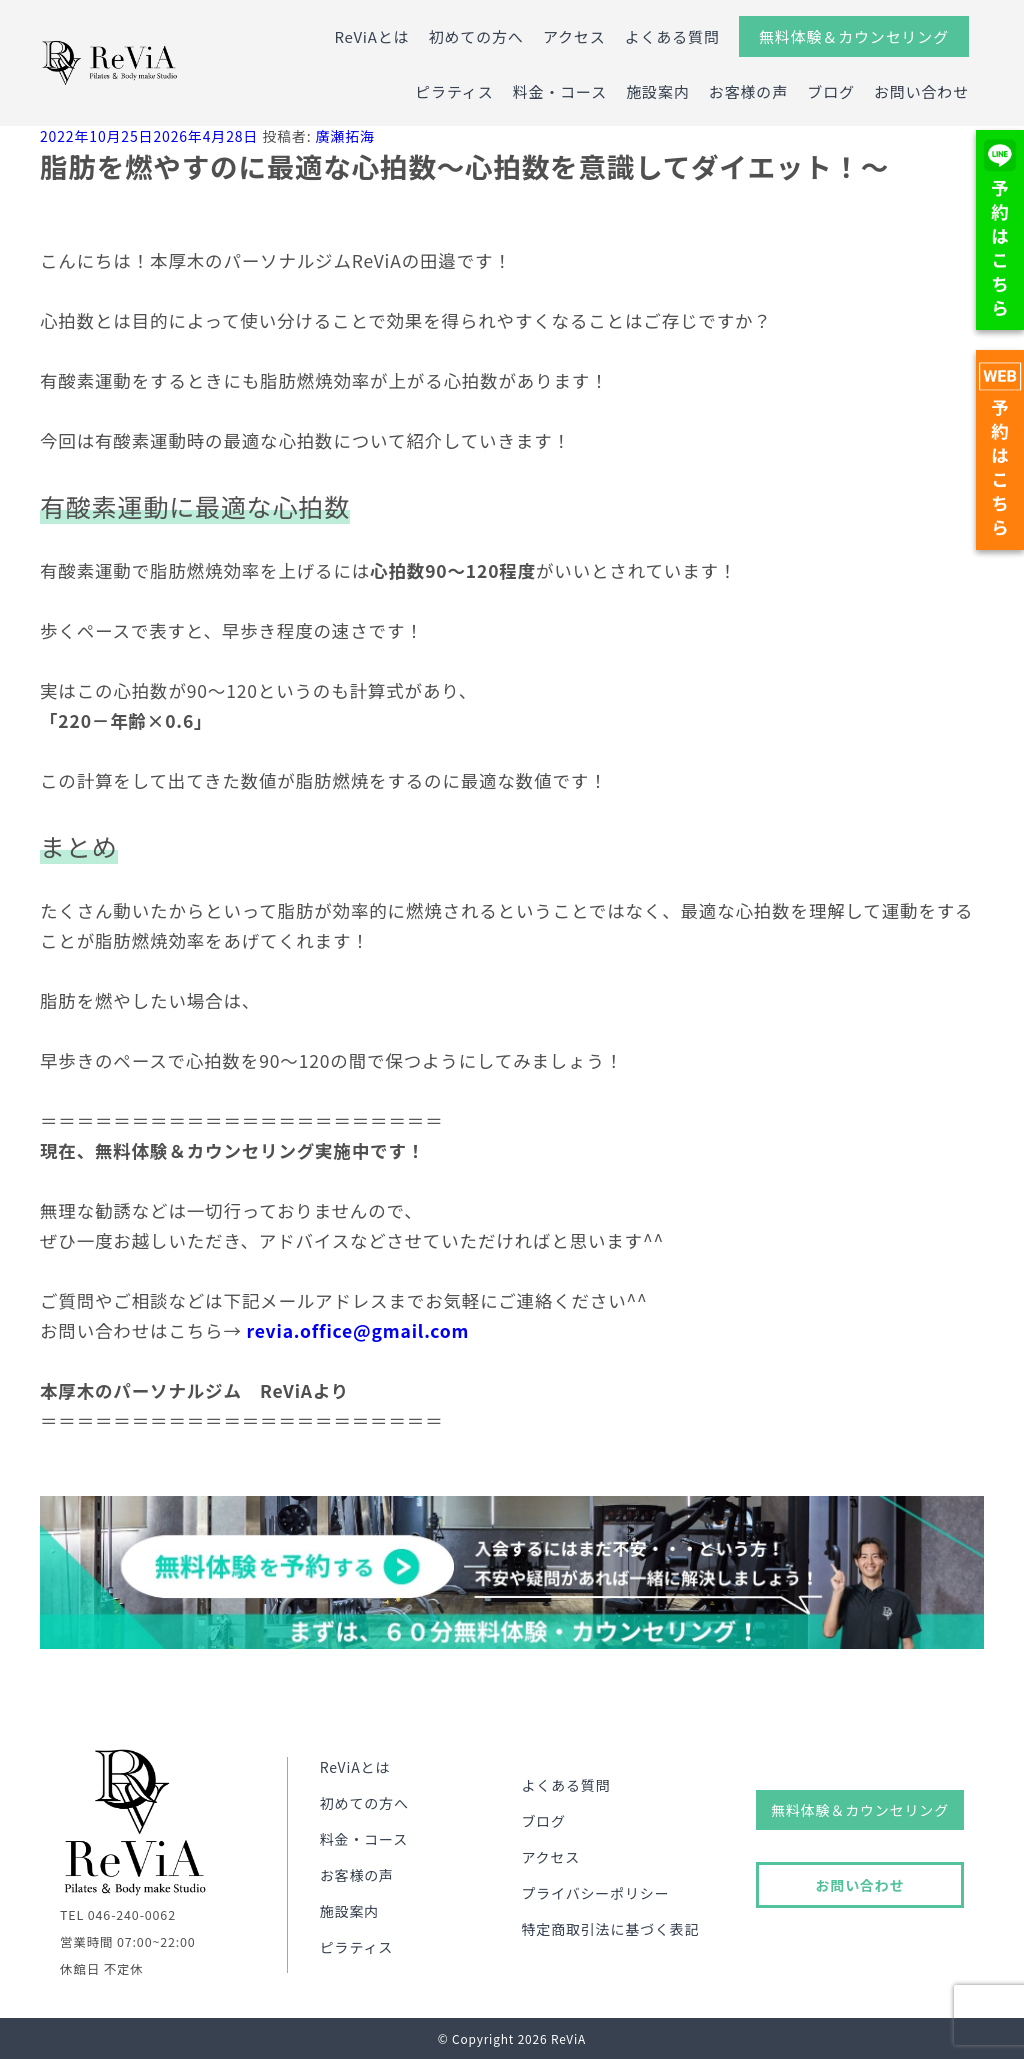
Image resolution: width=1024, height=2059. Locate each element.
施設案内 (657, 91)
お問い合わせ (921, 91)
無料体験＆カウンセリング (854, 36)
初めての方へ (476, 36)
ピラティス (454, 91)
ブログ (831, 91)
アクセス (574, 36)
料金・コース (560, 91)
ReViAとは (371, 36)
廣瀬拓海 (344, 136)
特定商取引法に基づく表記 (610, 1929)
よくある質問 (672, 36)
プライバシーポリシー (595, 1893)
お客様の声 (748, 91)
